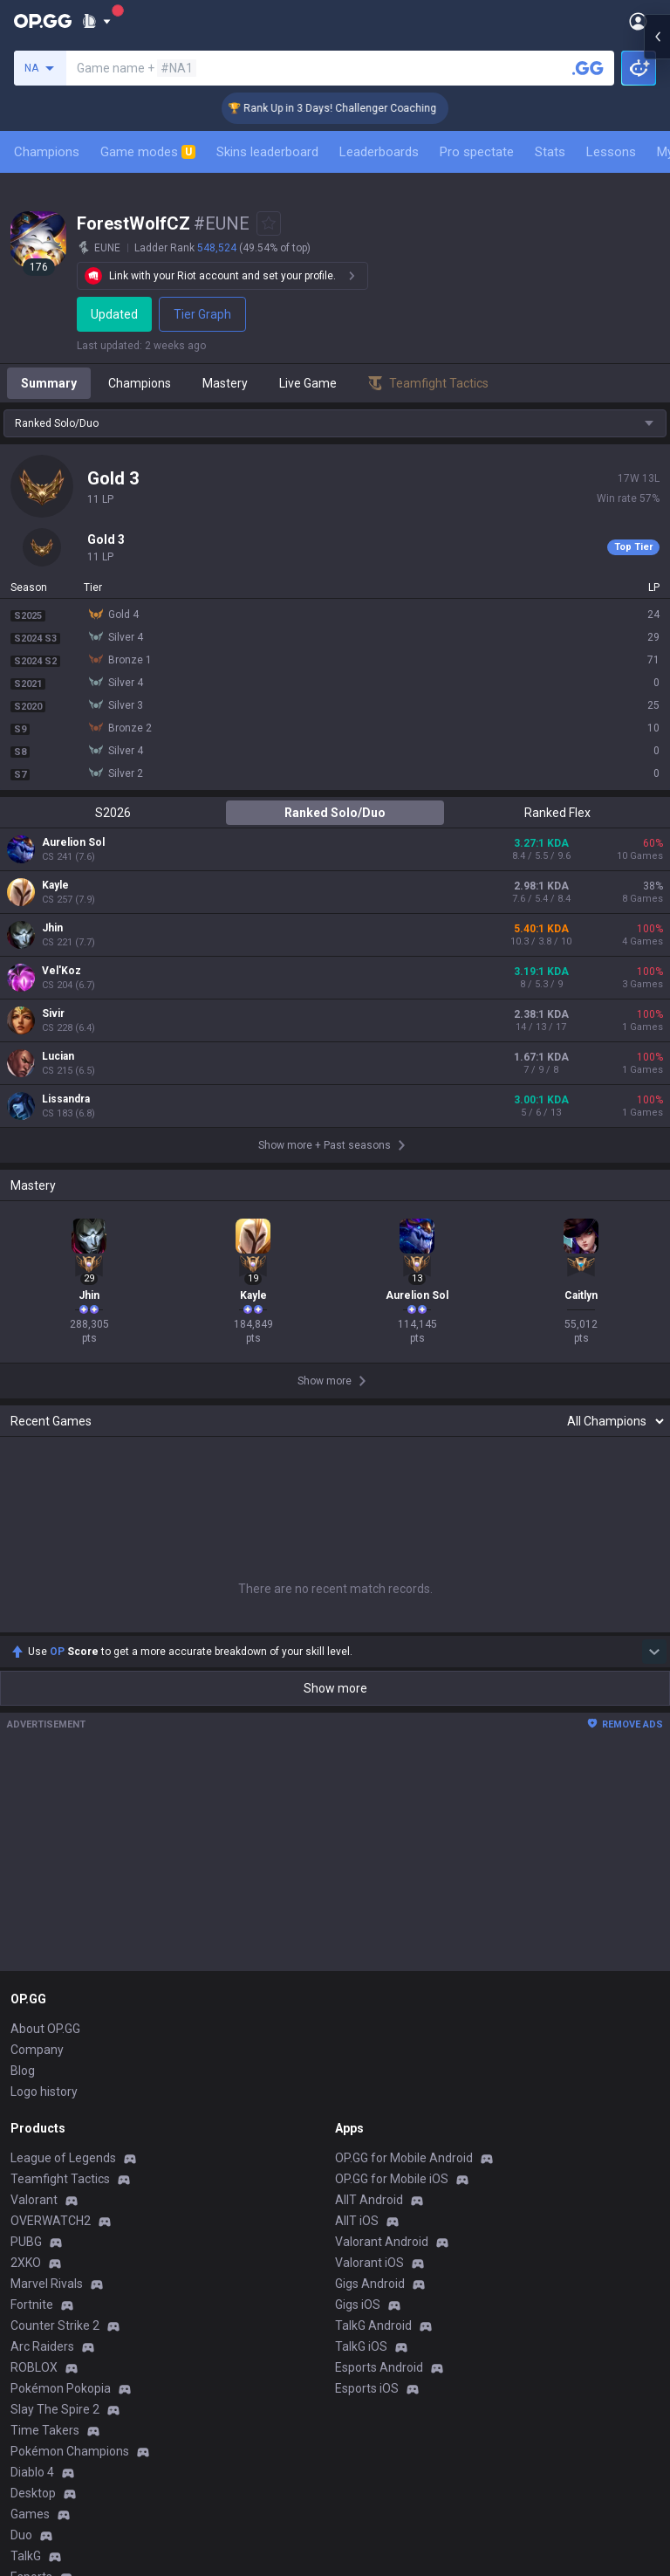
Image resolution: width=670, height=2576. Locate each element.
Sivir (53, 1013)
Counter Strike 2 (54, 2325)
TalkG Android (373, 2325)
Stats (550, 152)
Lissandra (66, 1099)
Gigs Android (370, 2284)
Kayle (55, 885)
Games (30, 2514)
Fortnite (31, 2305)
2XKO (25, 2263)
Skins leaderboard (267, 152)
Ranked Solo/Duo (335, 813)
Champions (46, 152)
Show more (335, 1688)
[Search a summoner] (588, 68)
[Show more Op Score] (654, 1651)
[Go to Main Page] (43, 21)
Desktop (33, 2493)
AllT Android (369, 2200)
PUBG (26, 2242)
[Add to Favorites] (268, 223)
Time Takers (44, 2430)
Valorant (34, 2200)
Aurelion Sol (73, 842)
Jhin (52, 928)
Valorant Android (381, 2242)
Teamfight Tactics (60, 2179)
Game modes (147, 152)
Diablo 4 (32, 2472)
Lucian (58, 1056)
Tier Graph (205, 314)
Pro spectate (477, 152)
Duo (21, 2535)
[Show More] (96, 20)
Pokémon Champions (69, 2451)
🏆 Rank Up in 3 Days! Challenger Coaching (360, 108)
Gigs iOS (357, 2305)
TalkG (25, 2556)
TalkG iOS (361, 2346)
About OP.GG (45, 2029)
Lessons (611, 152)
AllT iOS (357, 2221)
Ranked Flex (557, 813)
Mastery (225, 383)
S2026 (113, 813)
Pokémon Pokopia (60, 2388)
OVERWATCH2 (50, 2221)
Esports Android (379, 2367)
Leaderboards (379, 152)
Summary (49, 383)
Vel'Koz (61, 971)
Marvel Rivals (46, 2284)
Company (37, 2050)
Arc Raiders (42, 2346)
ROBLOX (34, 2367)
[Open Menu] (638, 20)
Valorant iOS (369, 2263)
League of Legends (63, 2158)
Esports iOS (367, 2388)
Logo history (44, 2092)
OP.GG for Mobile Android (404, 2158)
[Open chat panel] (657, 314)
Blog (22, 2071)
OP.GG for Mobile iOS (391, 2179)
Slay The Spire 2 (54, 2409)
